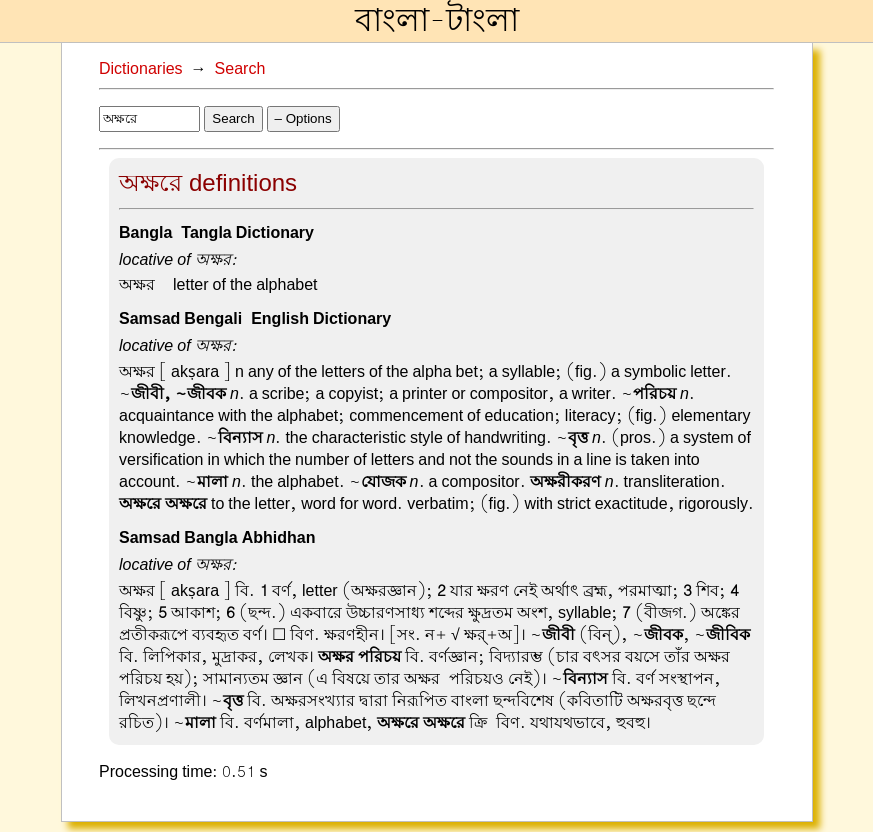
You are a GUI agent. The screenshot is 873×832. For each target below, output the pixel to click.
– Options (303, 118)
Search (240, 69)
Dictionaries (141, 69)
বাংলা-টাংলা (437, 21)
